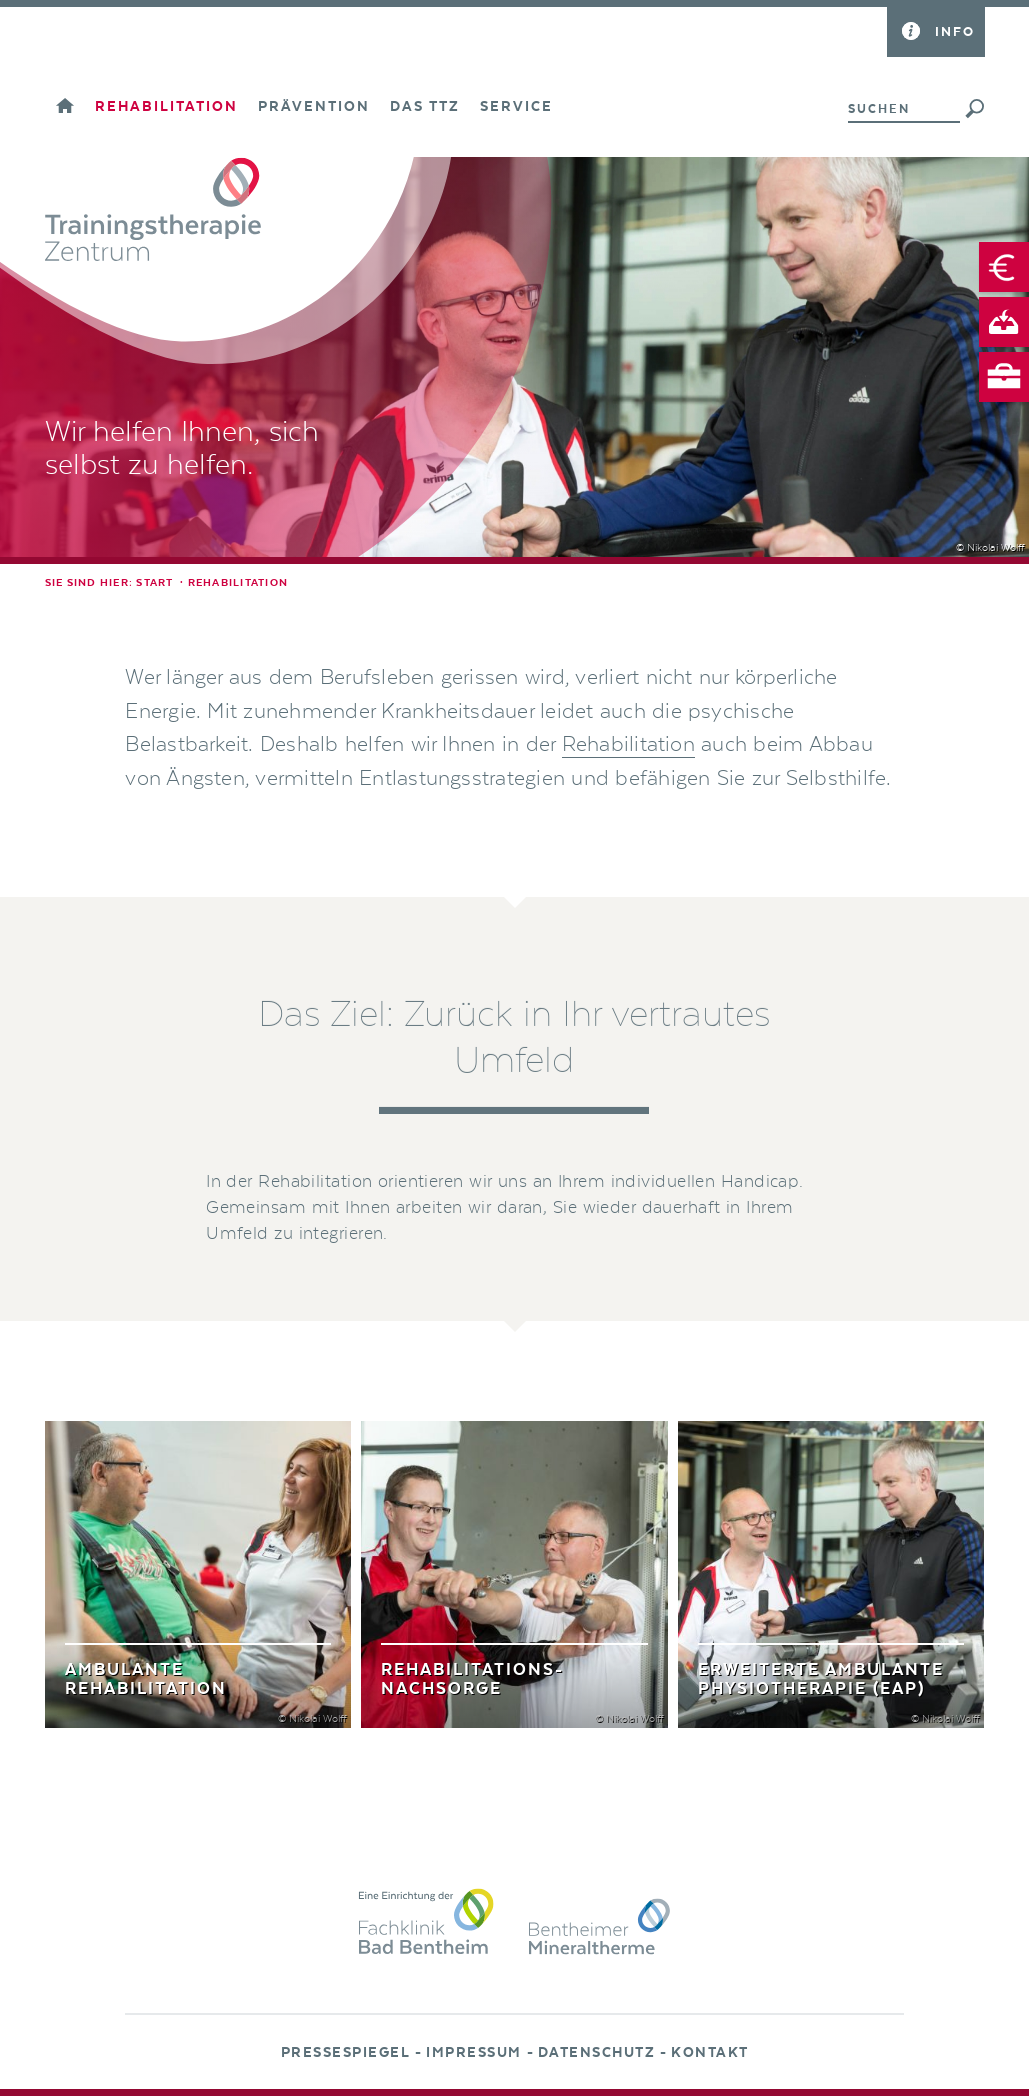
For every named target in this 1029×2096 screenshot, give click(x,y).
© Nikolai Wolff (990, 548)
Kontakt (710, 2053)
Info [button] (955, 31)
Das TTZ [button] (425, 107)
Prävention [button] (314, 107)
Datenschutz (597, 2053)
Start (154, 583)
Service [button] (516, 107)
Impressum (474, 2053)
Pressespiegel (346, 2053)
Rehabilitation (628, 745)
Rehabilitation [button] (166, 107)
